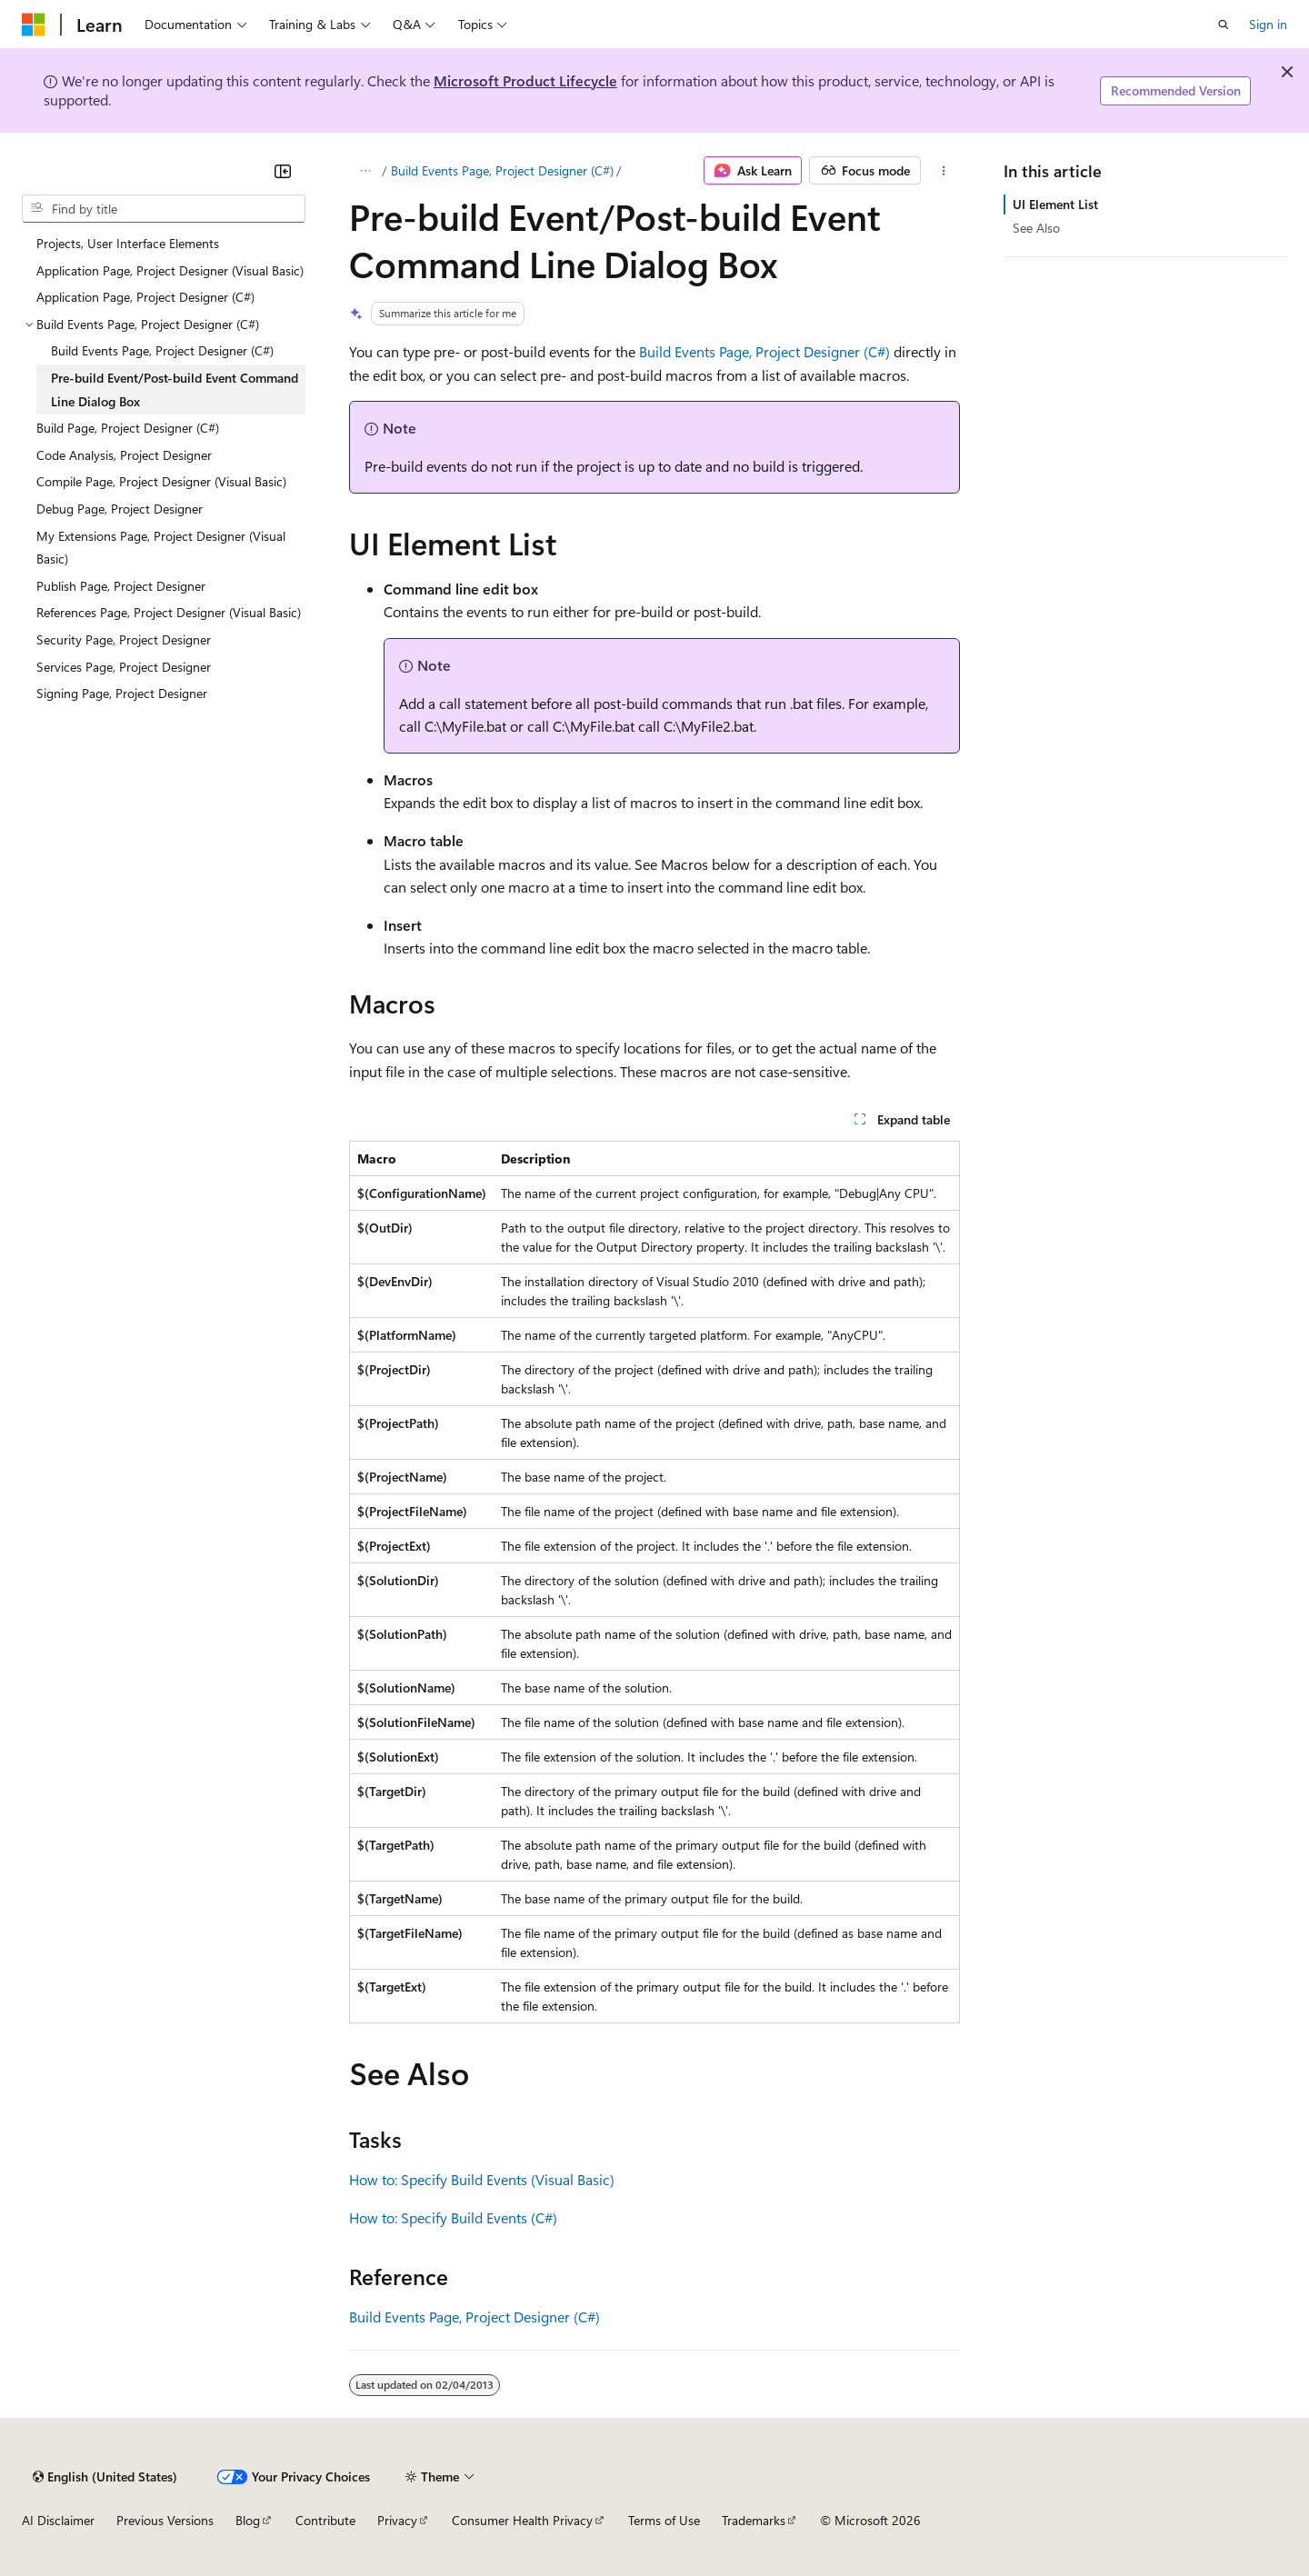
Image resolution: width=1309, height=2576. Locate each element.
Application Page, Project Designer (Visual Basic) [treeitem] (170, 270)
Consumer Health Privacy (522, 2520)
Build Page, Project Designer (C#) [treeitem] (127, 427)
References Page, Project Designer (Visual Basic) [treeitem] (168, 612)
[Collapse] (282, 171)
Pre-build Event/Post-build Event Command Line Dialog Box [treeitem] (174, 389)
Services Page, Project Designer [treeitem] (123, 666)
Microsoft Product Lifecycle (525, 80)
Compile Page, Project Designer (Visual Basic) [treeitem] (161, 481)
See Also (1036, 227)
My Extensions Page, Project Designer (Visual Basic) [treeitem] (160, 547)
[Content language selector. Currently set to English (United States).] (105, 2476)
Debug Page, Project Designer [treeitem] (119, 508)
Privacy (397, 2520)
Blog (247, 2520)
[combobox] (163, 209)
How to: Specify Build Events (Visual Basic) (482, 2179)
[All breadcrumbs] (365, 170)
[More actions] (944, 170)
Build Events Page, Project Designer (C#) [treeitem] (162, 350)
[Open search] (1223, 24)
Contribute (325, 2520)
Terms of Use (664, 2520)
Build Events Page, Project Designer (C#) (502, 170)
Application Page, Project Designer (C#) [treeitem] (145, 296)
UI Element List (1055, 204)
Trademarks (753, 2520)
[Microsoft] (33, 24)
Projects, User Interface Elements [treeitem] (127, 243)
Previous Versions (165, 2520)
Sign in (1268, 24)
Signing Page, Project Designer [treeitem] (121, 693)
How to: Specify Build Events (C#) (453, 2217)
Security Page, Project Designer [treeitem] (123, 639)
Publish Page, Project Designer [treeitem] (120, 585)
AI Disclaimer (58, 2520)
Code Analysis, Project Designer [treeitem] (124, 455)
